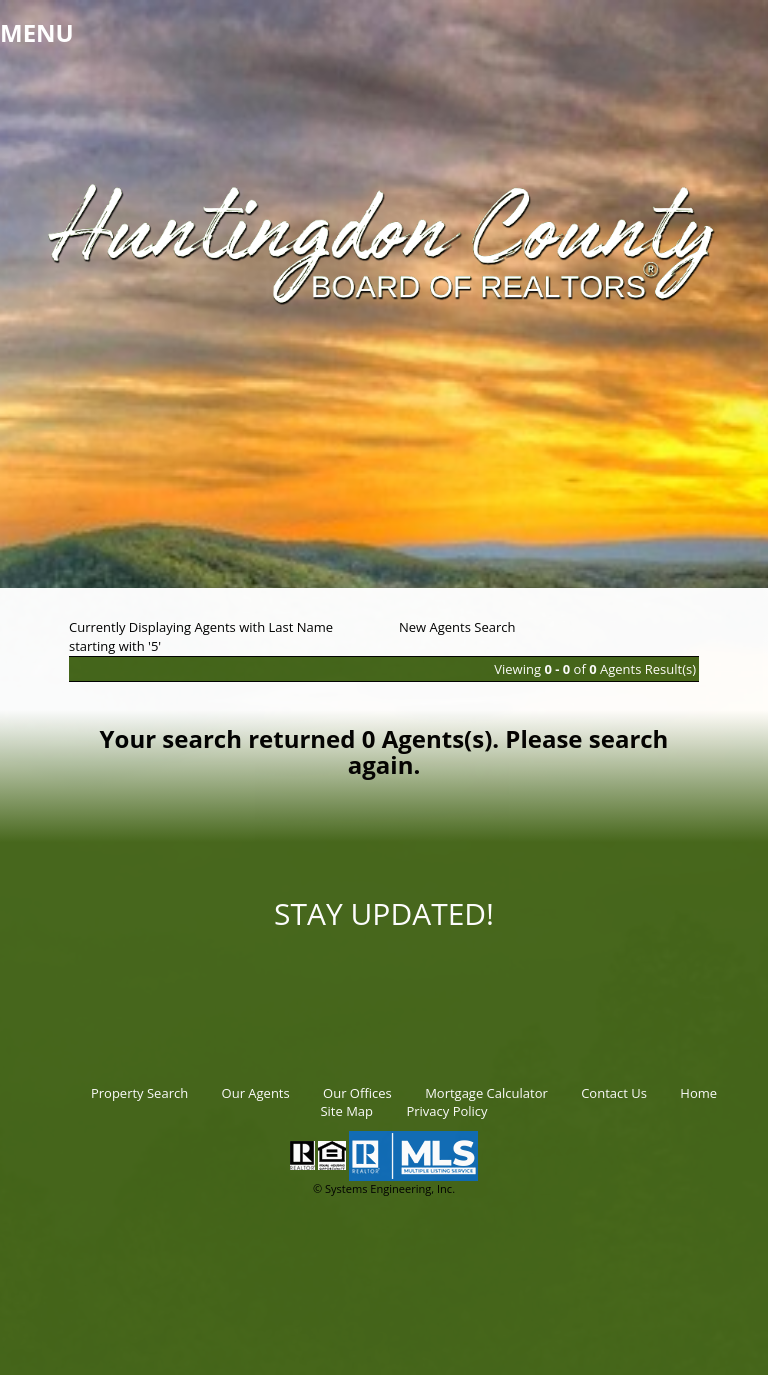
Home (698, 1093)
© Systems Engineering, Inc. (384, 1188)
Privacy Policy (446, 1111)
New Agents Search (457, 627)
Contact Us (614, 1093)
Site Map (346, 1111)
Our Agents (256, 1093)
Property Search (139, 1093)
